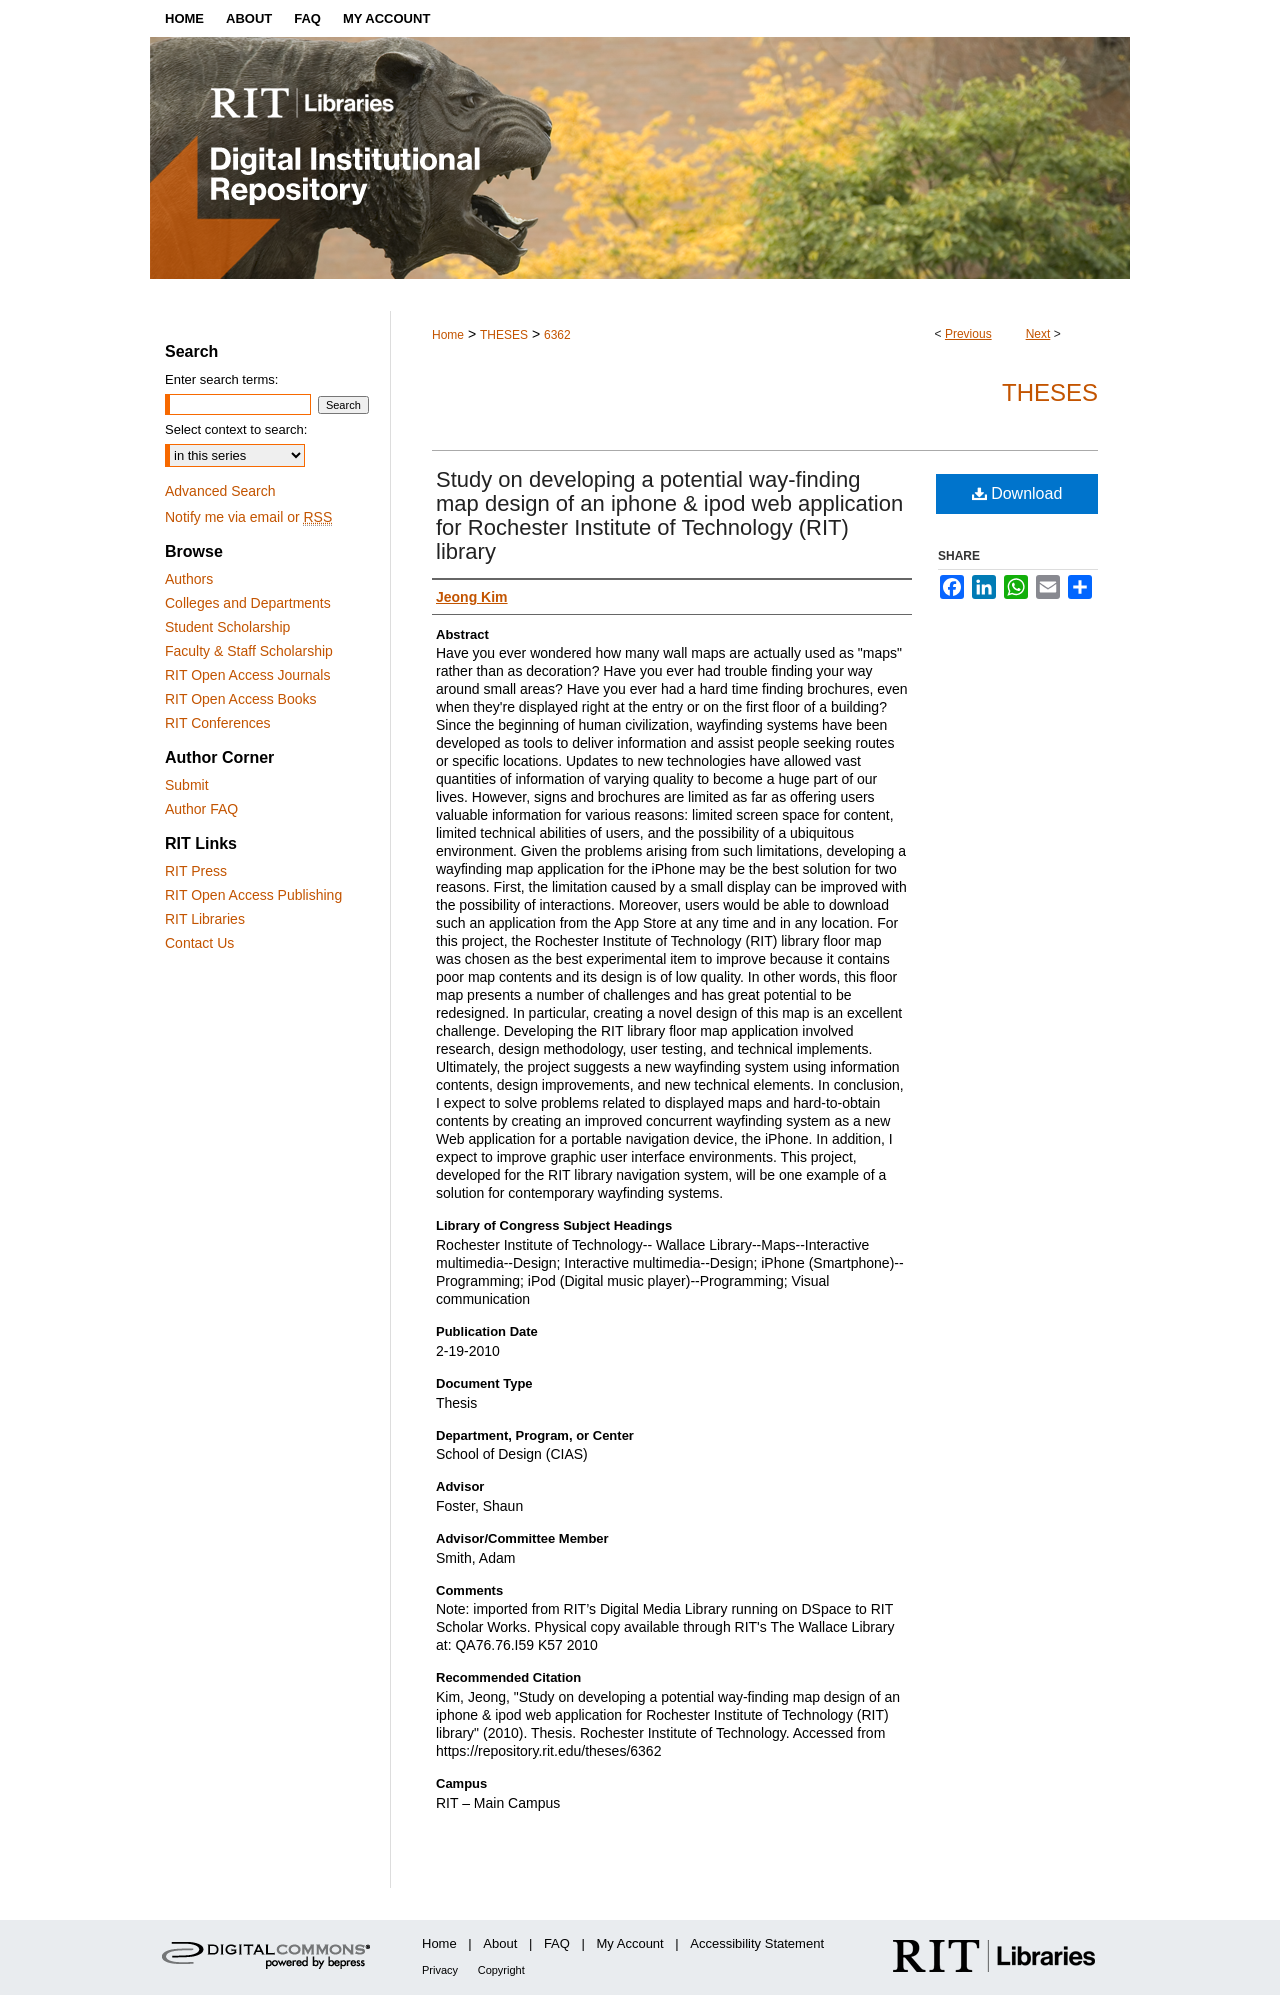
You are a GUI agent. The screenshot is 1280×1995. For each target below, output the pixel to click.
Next (1038, 334)
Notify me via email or (248, 517)
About (500, 1943)
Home (448, 335)
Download (1017, 493)
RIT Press (196, 871)
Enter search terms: (221, 379)
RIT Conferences (218, 723)
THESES (504, 335)
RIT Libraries (205, 919)
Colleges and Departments (248, 603)
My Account (630, 1943)
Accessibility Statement (757, 1943)
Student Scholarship (227, 627)
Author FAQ (201, 809)
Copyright (501, 1970)
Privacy (440, 1970)
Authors (189, 579)
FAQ (557, 1943)
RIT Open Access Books (240, 699)
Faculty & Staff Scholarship (249, 651)
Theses (1050, 392)
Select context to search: (236, 429)
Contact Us (199, 943)
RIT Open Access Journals (247, 675)
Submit (187, 785)
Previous (968, 334)
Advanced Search (220, 491)
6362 (557, 335)
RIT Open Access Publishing (253, 895)
